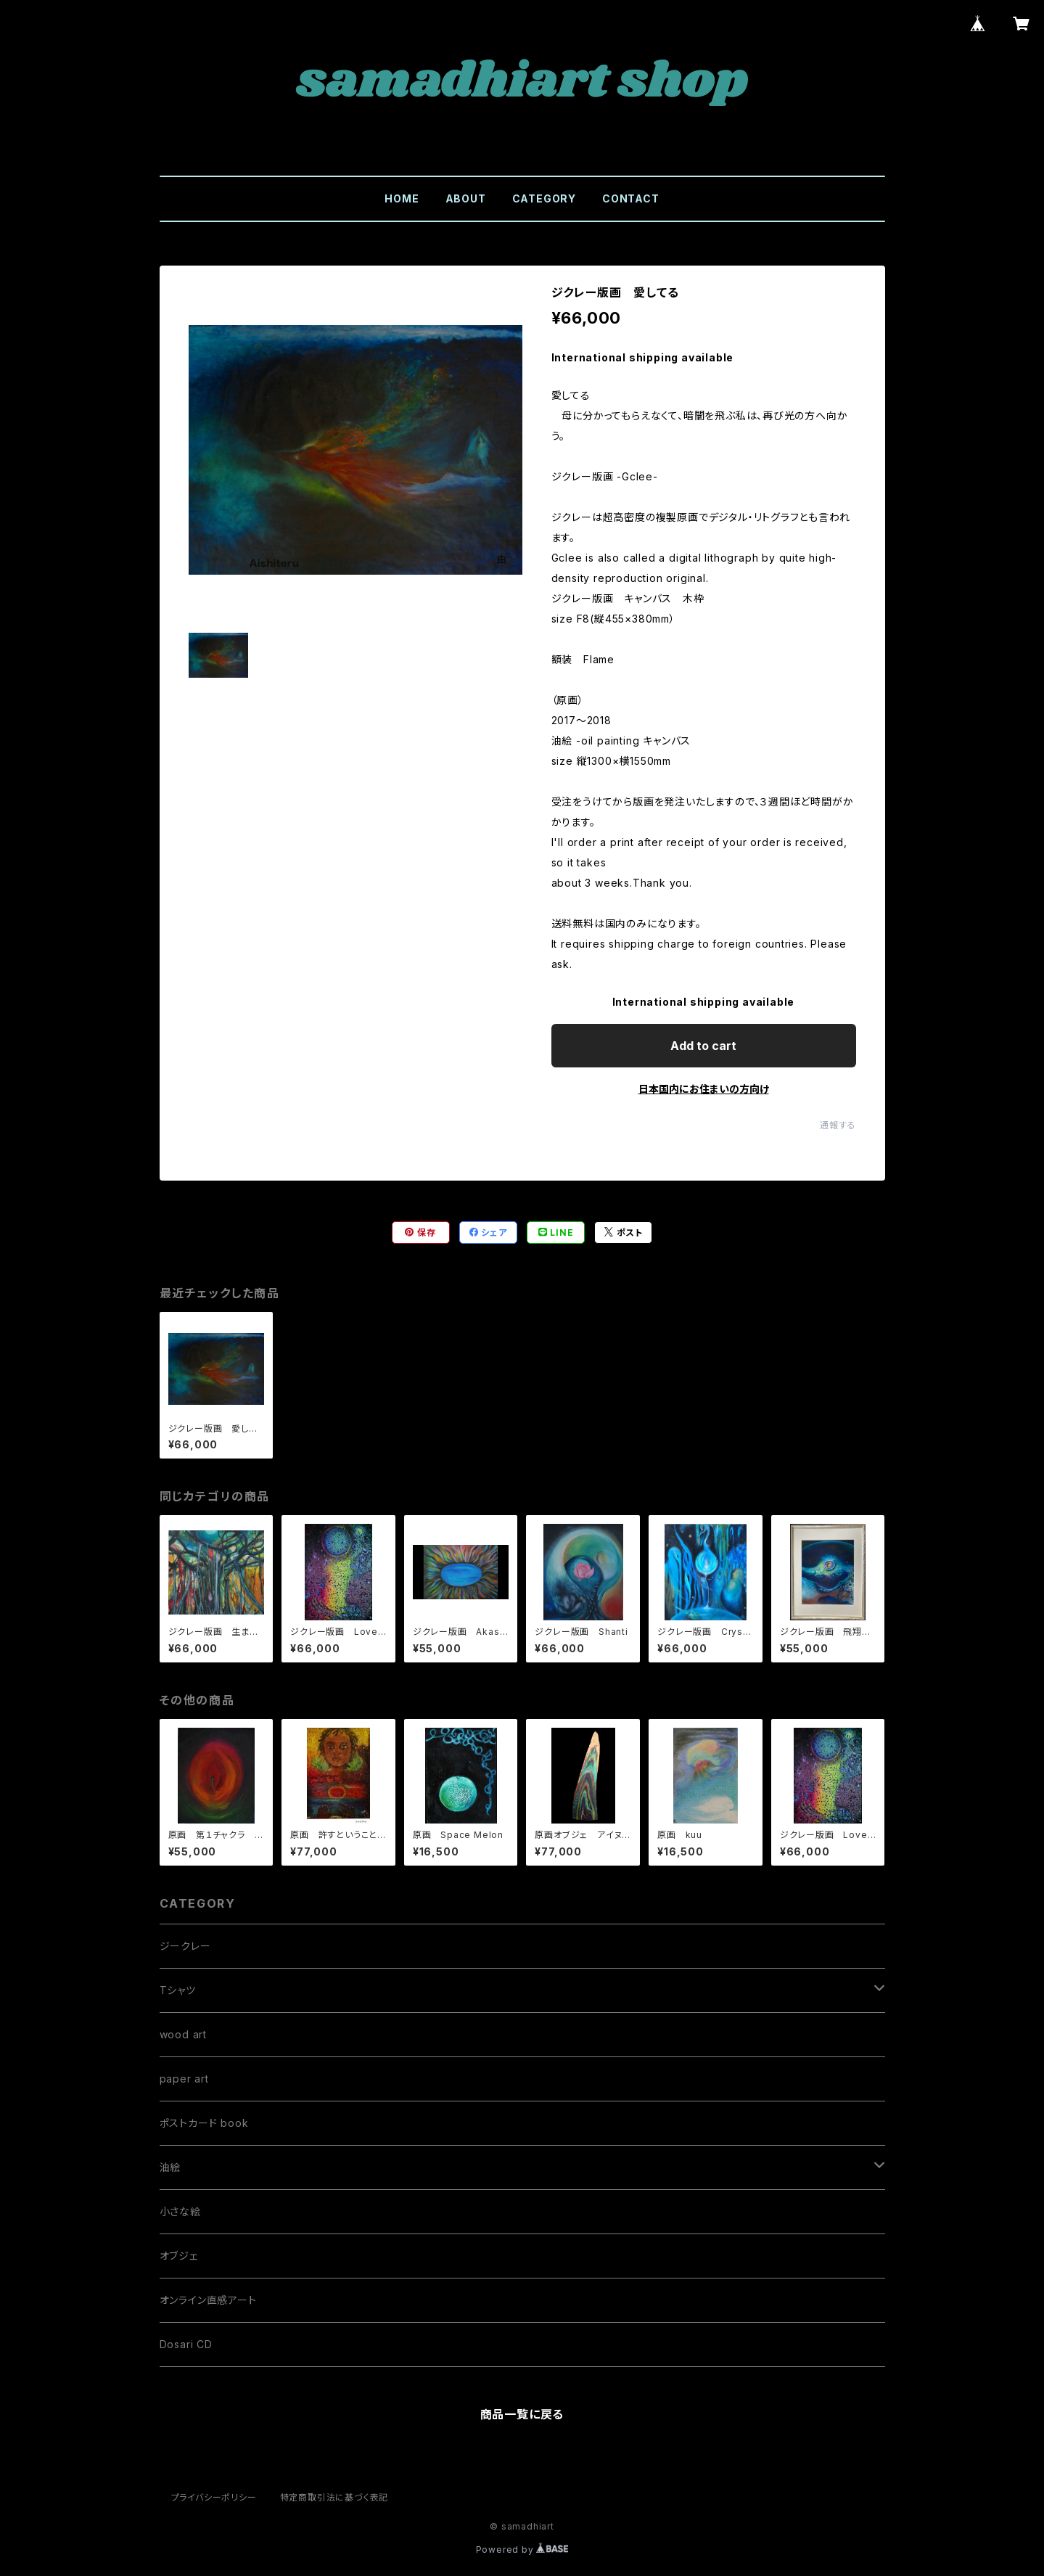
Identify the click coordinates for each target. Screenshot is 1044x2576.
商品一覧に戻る (522, 2414)
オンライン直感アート (208, 2300)
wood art (183, 2034)
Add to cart (703, 1045)
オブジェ (179, 2255)
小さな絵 (180, 2211)
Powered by (522, 2549)
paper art (184, 2078)
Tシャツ (178, 1990)
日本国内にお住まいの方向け (703, 1089)
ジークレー (185, 1946)
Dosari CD (186, 2344)
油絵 (170, 2167)
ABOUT (465, 198)
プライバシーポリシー (214, 2497)
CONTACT (630, 198)
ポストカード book (204, 2123)
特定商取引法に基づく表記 (334, 2497)
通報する (837, 1125)
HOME (402, 198)
